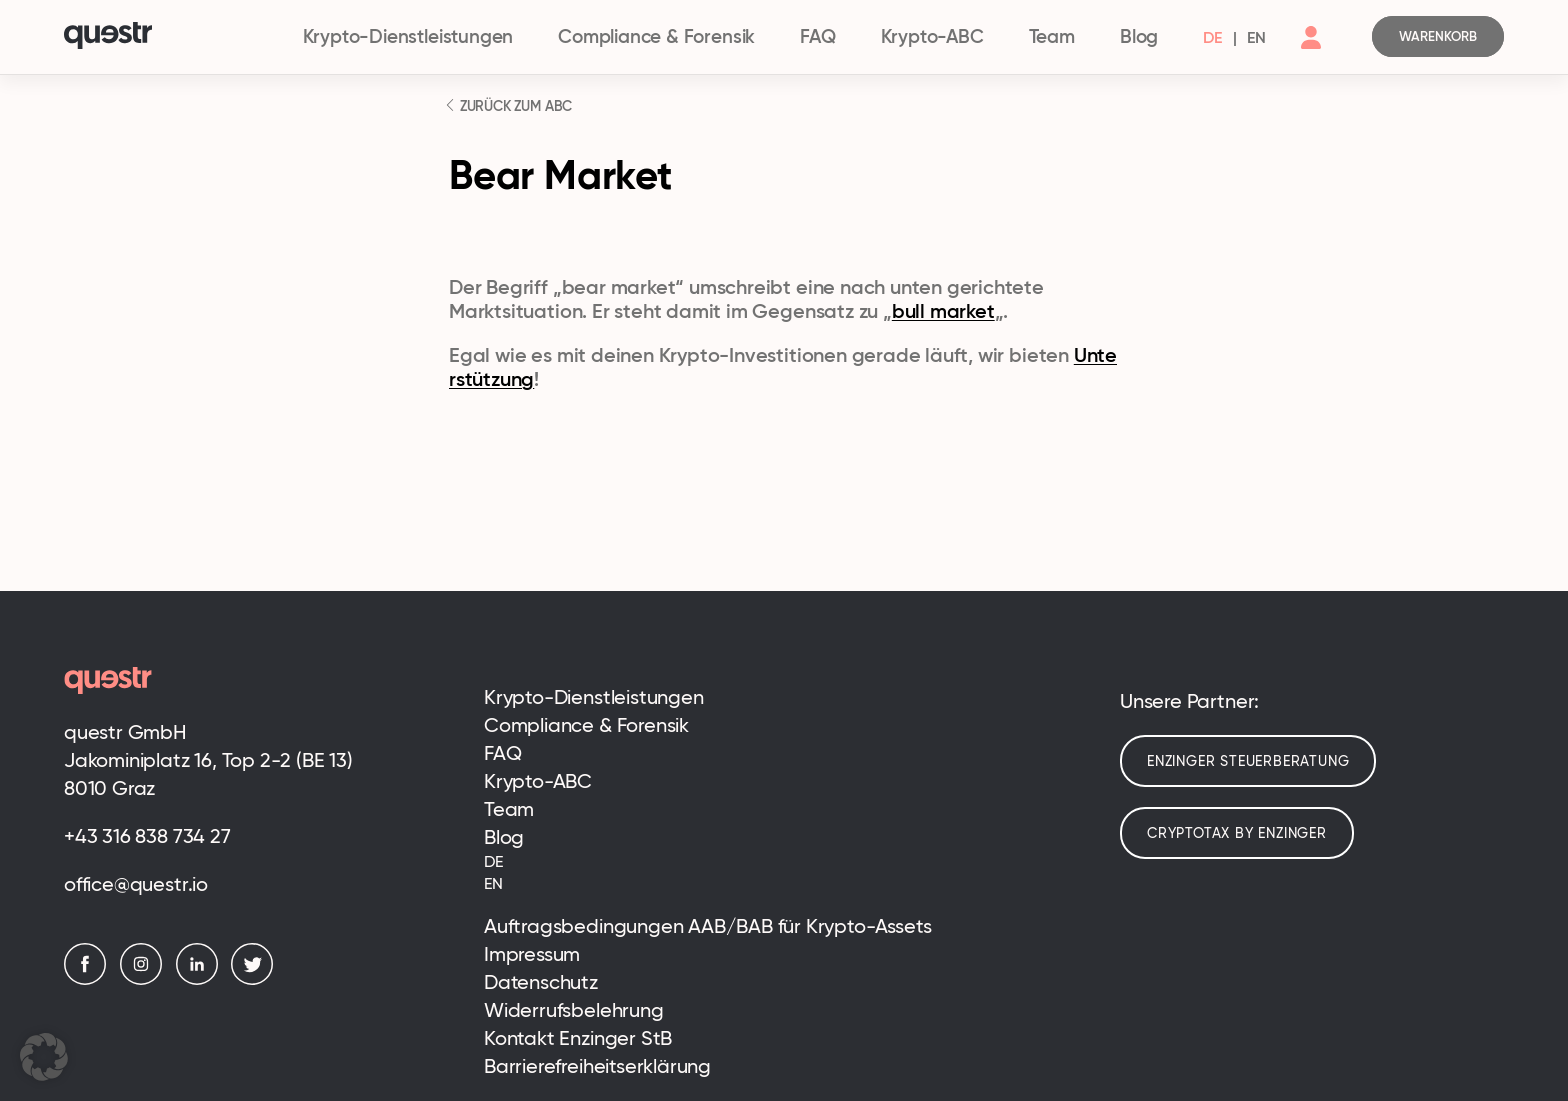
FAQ (817, 36)
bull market (943, 311)
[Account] (1311, 54)
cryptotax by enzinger (1237, 833)
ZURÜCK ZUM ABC (514, 106)
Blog (1139, 36)
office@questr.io (136, 884)
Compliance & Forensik (656, 36)
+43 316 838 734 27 (147, 836)
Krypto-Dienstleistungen (408, 36)
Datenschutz (541, 982)
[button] (44, 1057)
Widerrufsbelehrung (574, 1010)
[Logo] (172, 37)
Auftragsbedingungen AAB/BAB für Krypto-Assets (707, 926)
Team (1052, 36)
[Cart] (1438, 37)
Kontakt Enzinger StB (578, 1038)
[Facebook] (90, 979)
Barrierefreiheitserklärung (597, 1066)
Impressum (532, 954)
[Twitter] (257, 979)
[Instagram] (146, 979)
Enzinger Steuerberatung (1248, 761)
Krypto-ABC (932, 36)
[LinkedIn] (202, 979)
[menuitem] (1212, 37)
